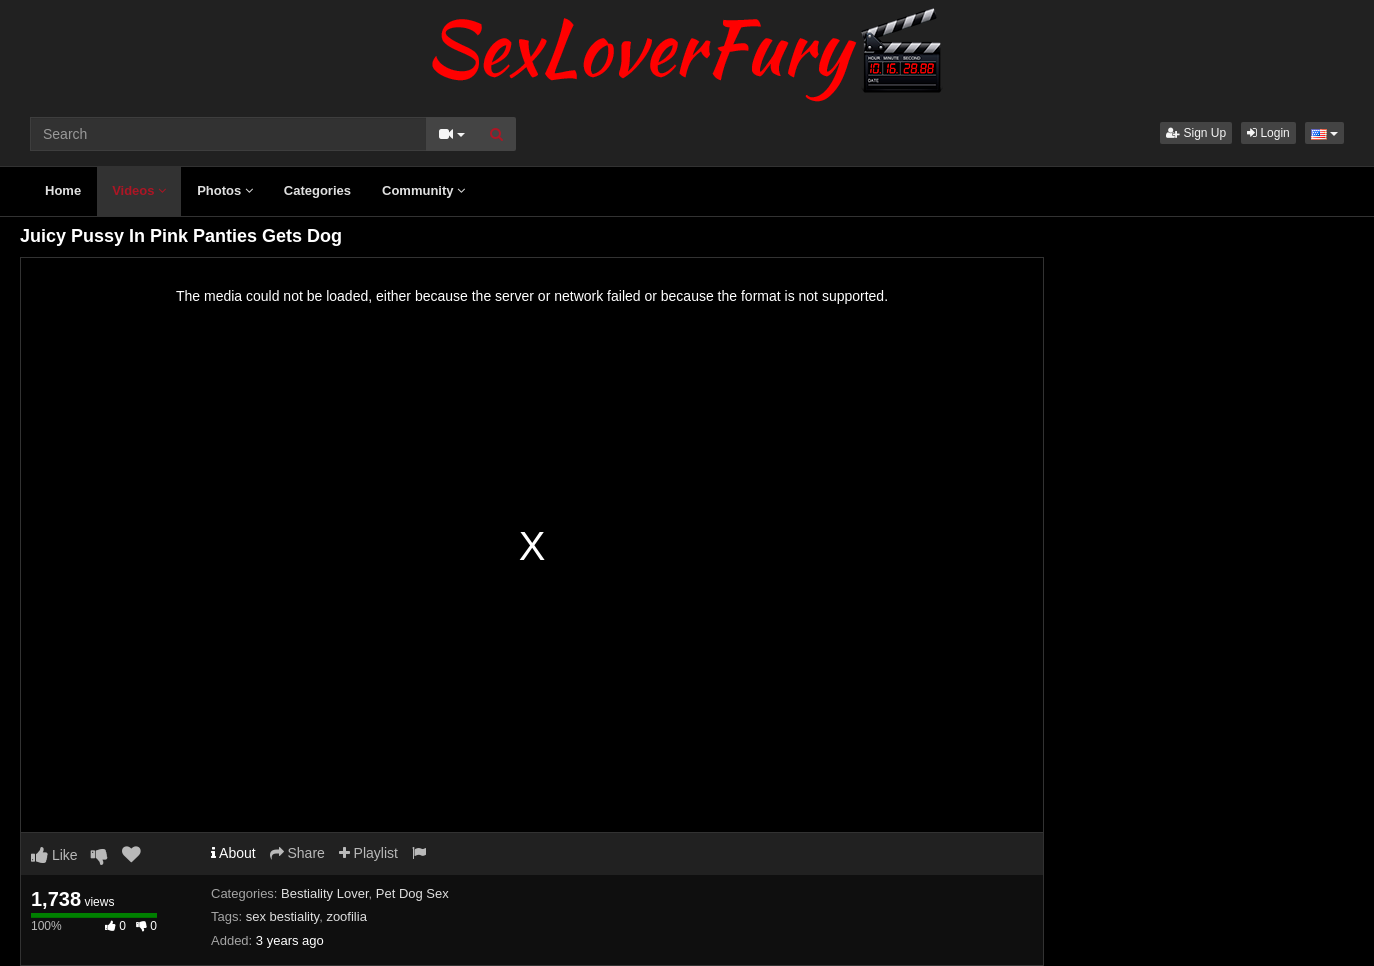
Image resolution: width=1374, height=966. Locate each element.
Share (297, 853)
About (233, 853)
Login (1268, 133)
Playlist (368, 853)
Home (63, 190)
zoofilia (346, 916)
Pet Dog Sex (412, 893)
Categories (317, 190)
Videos (139, 190)
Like (54, 855)
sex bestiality (282, 916)
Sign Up (1196, 133)
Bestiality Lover (324, 893)
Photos (225, 190)
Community (423, 190)
